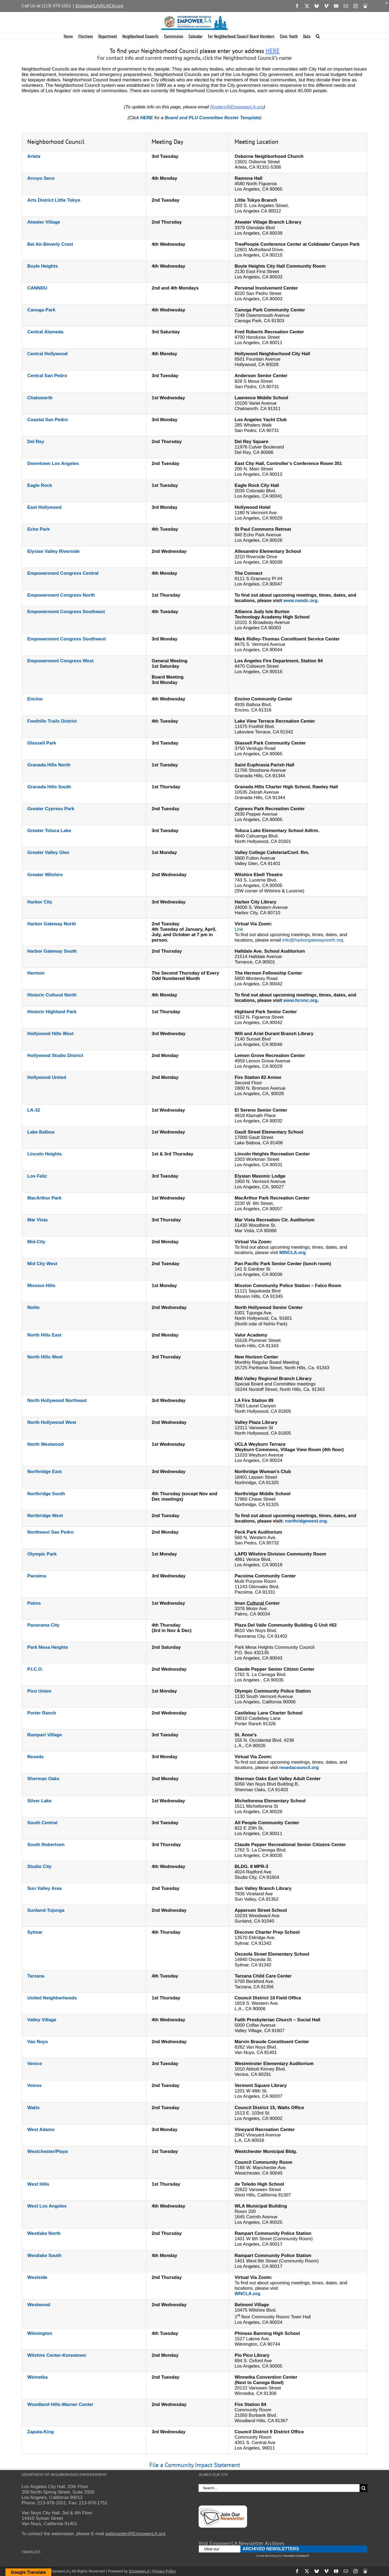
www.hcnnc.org (300, 1000)
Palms (34, 1603)
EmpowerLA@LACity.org (99, 6)
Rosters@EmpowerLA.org (237, 106)
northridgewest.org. (306, 1521)
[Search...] (279, 2488)
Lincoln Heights (44, 1153)
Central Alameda (45, 331)
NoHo (33, 1307)
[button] (318, 36)
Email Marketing (267, 2555)
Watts (33, 2107)
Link (238, 929)
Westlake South (44, 2255)
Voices (34, 2085)
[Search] (363, 2488)
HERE (273, 51)
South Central (42, 1822)
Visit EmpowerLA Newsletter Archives (241, 2543)
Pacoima (36, 1575)
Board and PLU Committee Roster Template (212, 117)
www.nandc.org (300, 600)
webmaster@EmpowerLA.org (135, 2533)
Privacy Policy (164, 2571)
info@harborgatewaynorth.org (312, 940)
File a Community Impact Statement (194, 2465)
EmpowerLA (139, 2571)
